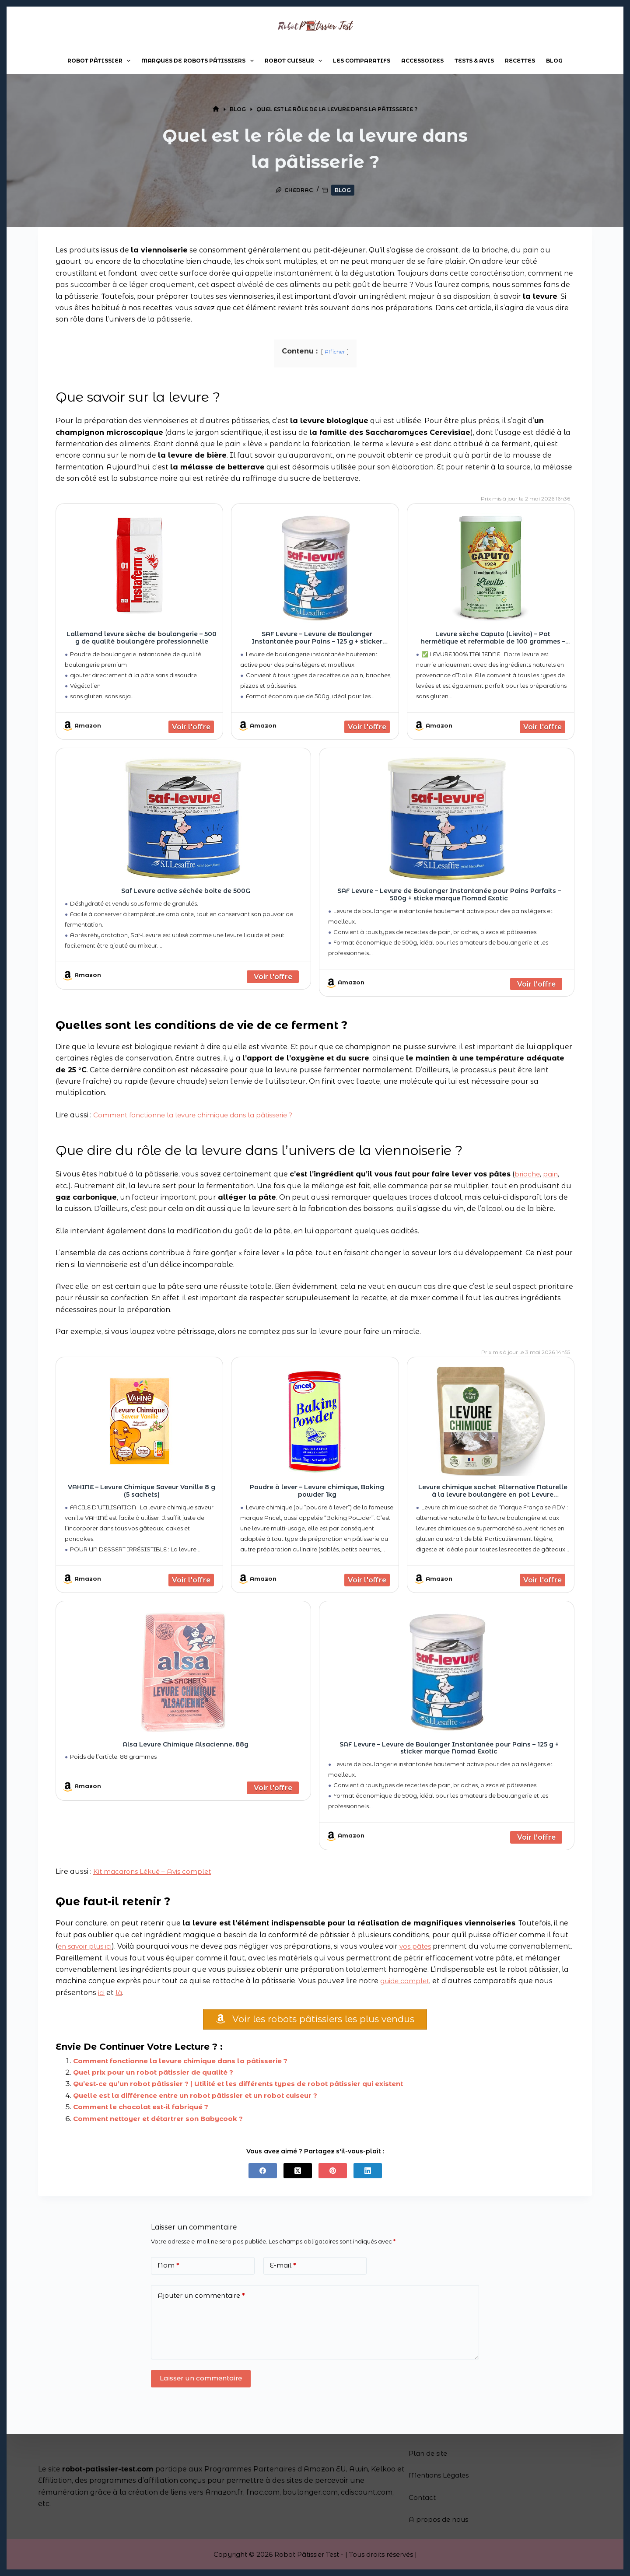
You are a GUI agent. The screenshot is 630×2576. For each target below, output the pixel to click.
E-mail (283, 2269)
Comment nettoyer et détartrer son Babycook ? (163, 2122)
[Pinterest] (332, 2174)
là (199, 1992)
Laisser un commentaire (201, 2381)
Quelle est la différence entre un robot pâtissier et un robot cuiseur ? (204, 2098)
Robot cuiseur (295, 61)
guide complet (469, 1981)
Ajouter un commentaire (201, 2299)
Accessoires (422, 60)
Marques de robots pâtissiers (199, 61)
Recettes (520, 60)
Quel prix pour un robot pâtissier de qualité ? (159, 2076)
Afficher (334, 351)
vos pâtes (420, 1946)
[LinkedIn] (368, 2174)
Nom (168, 2269)
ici (182, 1992)
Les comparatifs (361, 60)
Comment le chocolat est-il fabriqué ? (145, 2110)
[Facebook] (262, 2174)
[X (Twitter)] (298, 2174)
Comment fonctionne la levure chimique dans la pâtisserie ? (200, 1115)
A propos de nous (440, 2519)
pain (552, 1174)
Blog (554, 60)
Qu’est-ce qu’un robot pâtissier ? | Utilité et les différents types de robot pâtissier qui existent (250, 2087)
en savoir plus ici (87, 1946)
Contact (423, 2497)
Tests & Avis (474, 60)
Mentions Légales (441, 2475)
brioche (527, 1174)
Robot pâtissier (100, 61)
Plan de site (430, 2453)
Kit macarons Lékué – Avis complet (155, 1871)
